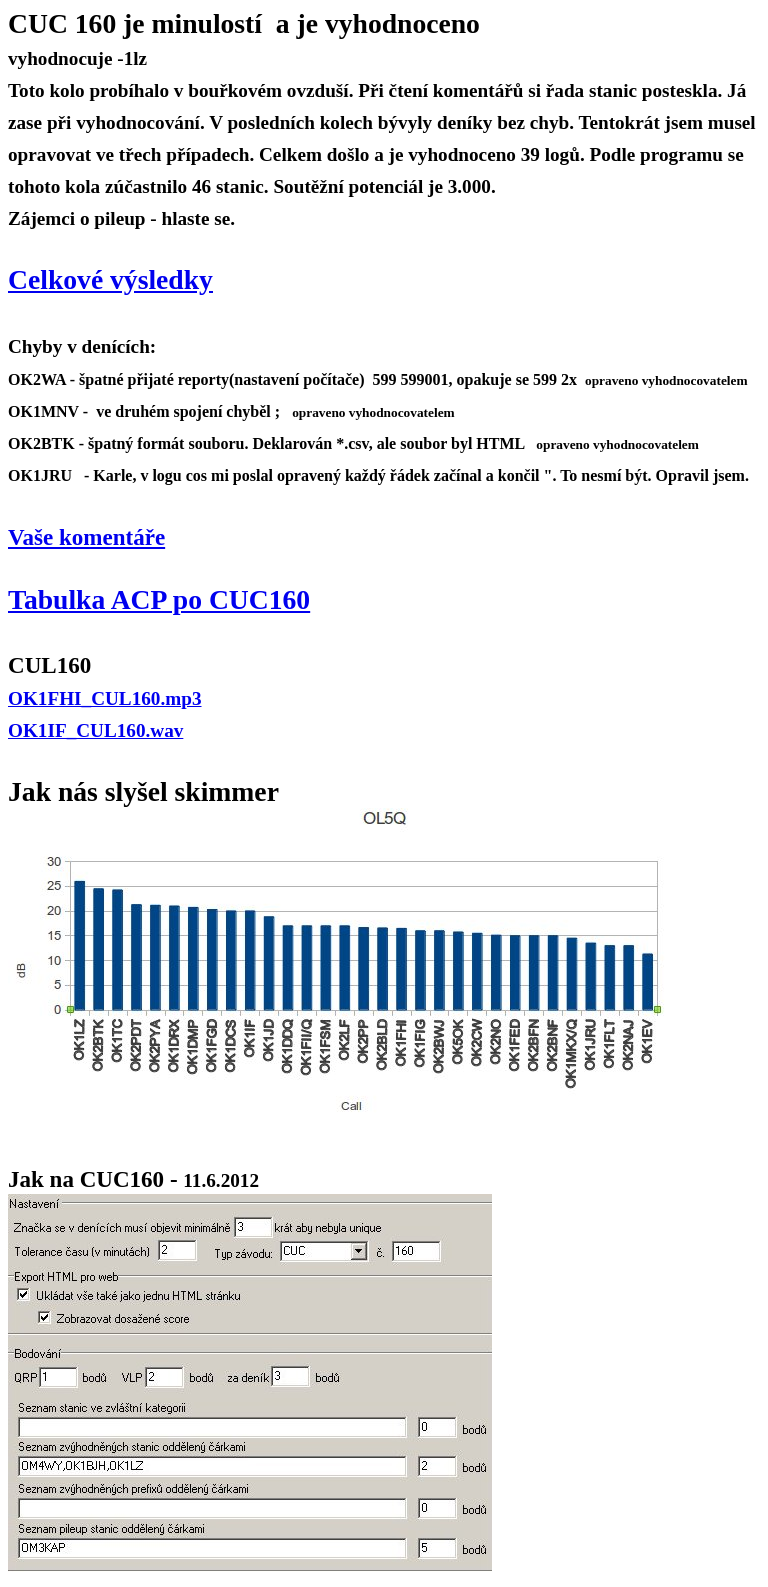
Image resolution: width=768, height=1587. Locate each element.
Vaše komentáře (86, 537)
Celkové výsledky (110, 279)
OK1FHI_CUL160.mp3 (105, 698)
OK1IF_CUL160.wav (95, 730)
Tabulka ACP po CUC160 (159, 599)
